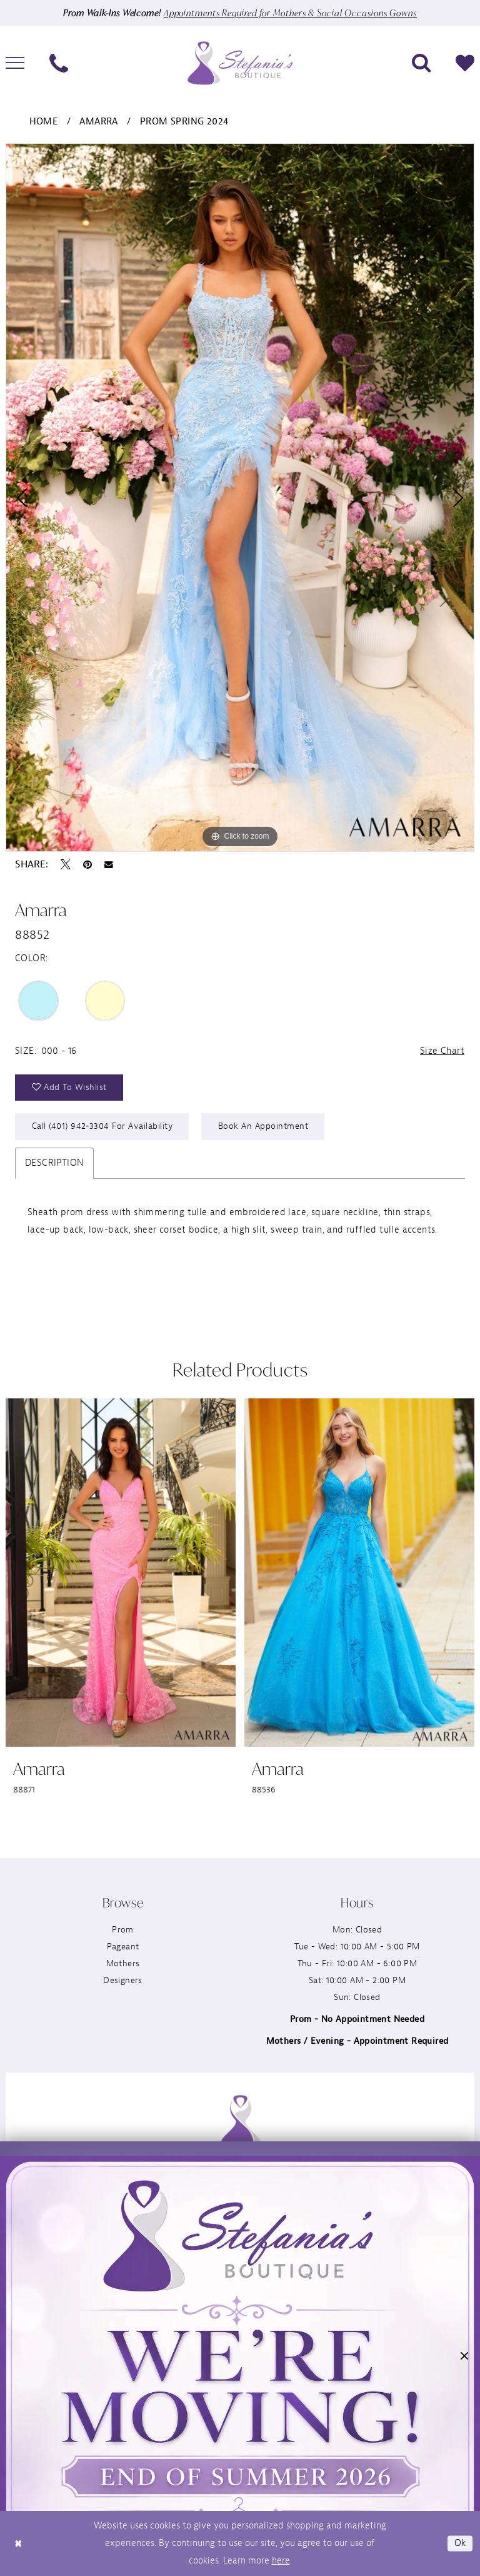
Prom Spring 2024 (184, 122)
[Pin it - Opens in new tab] (87, 864)
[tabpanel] (240, 497)
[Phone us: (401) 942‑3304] (59, 63)
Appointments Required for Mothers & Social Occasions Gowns (290, 13)
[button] (464, 2359)
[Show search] (421, 63)
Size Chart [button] (442, 1051)
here (281, 2561)
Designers (122, 1980)
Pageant (123, 1946)
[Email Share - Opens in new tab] (108, 865)
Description (54, 1163)
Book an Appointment (263, 1126)
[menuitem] (59, 63)
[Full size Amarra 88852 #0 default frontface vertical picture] (240, 497)
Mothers (123, 1963)
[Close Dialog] (18, 2544)
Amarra (98, 122)
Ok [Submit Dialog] (460, 2543)
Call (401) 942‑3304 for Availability (102, 1126)
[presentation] (121, 1572)
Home (43, 122)
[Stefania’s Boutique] (240, 63)
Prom (123, 1929)
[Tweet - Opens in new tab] (66, 864)
